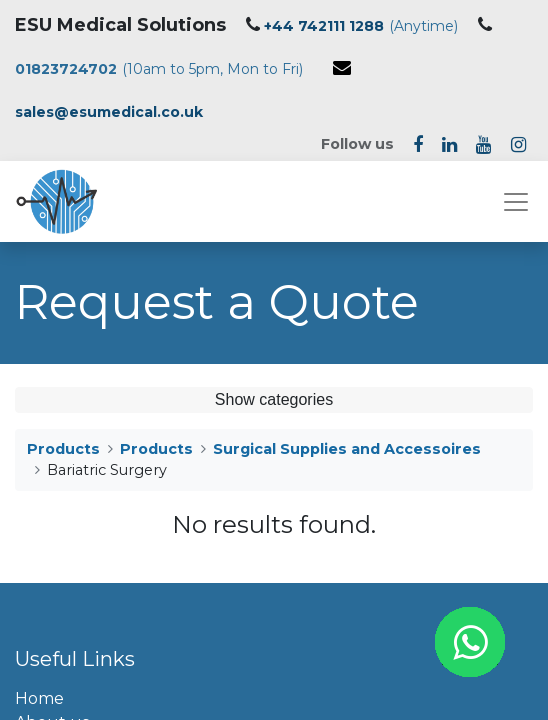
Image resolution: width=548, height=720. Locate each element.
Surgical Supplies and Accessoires (347, 449)
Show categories (274, 399)
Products (63, 449)
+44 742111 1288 (324, 26)
